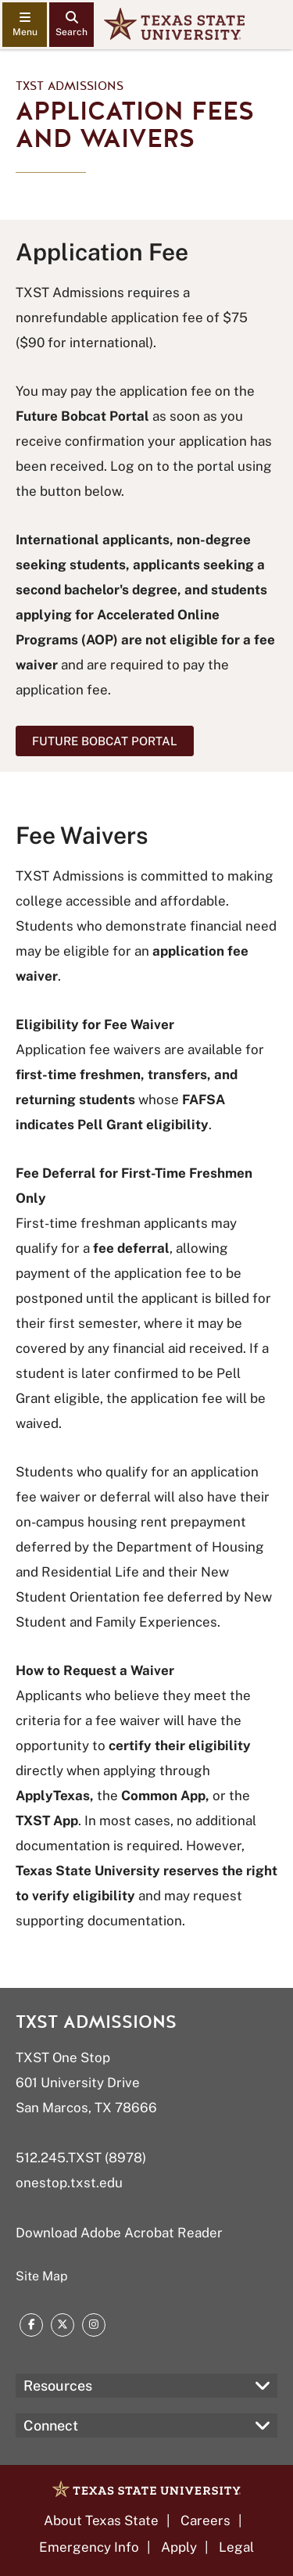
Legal (236, 2547)
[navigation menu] (24, 24)
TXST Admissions (69, 86)
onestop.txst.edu (69, 2182)
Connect (50, 2425)
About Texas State (101, 2520)
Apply (179, 2547)
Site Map (42, 2276)
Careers (205, 2520)
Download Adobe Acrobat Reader (119, 2233)
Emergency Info (89, 2547)
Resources (57, 2385)
